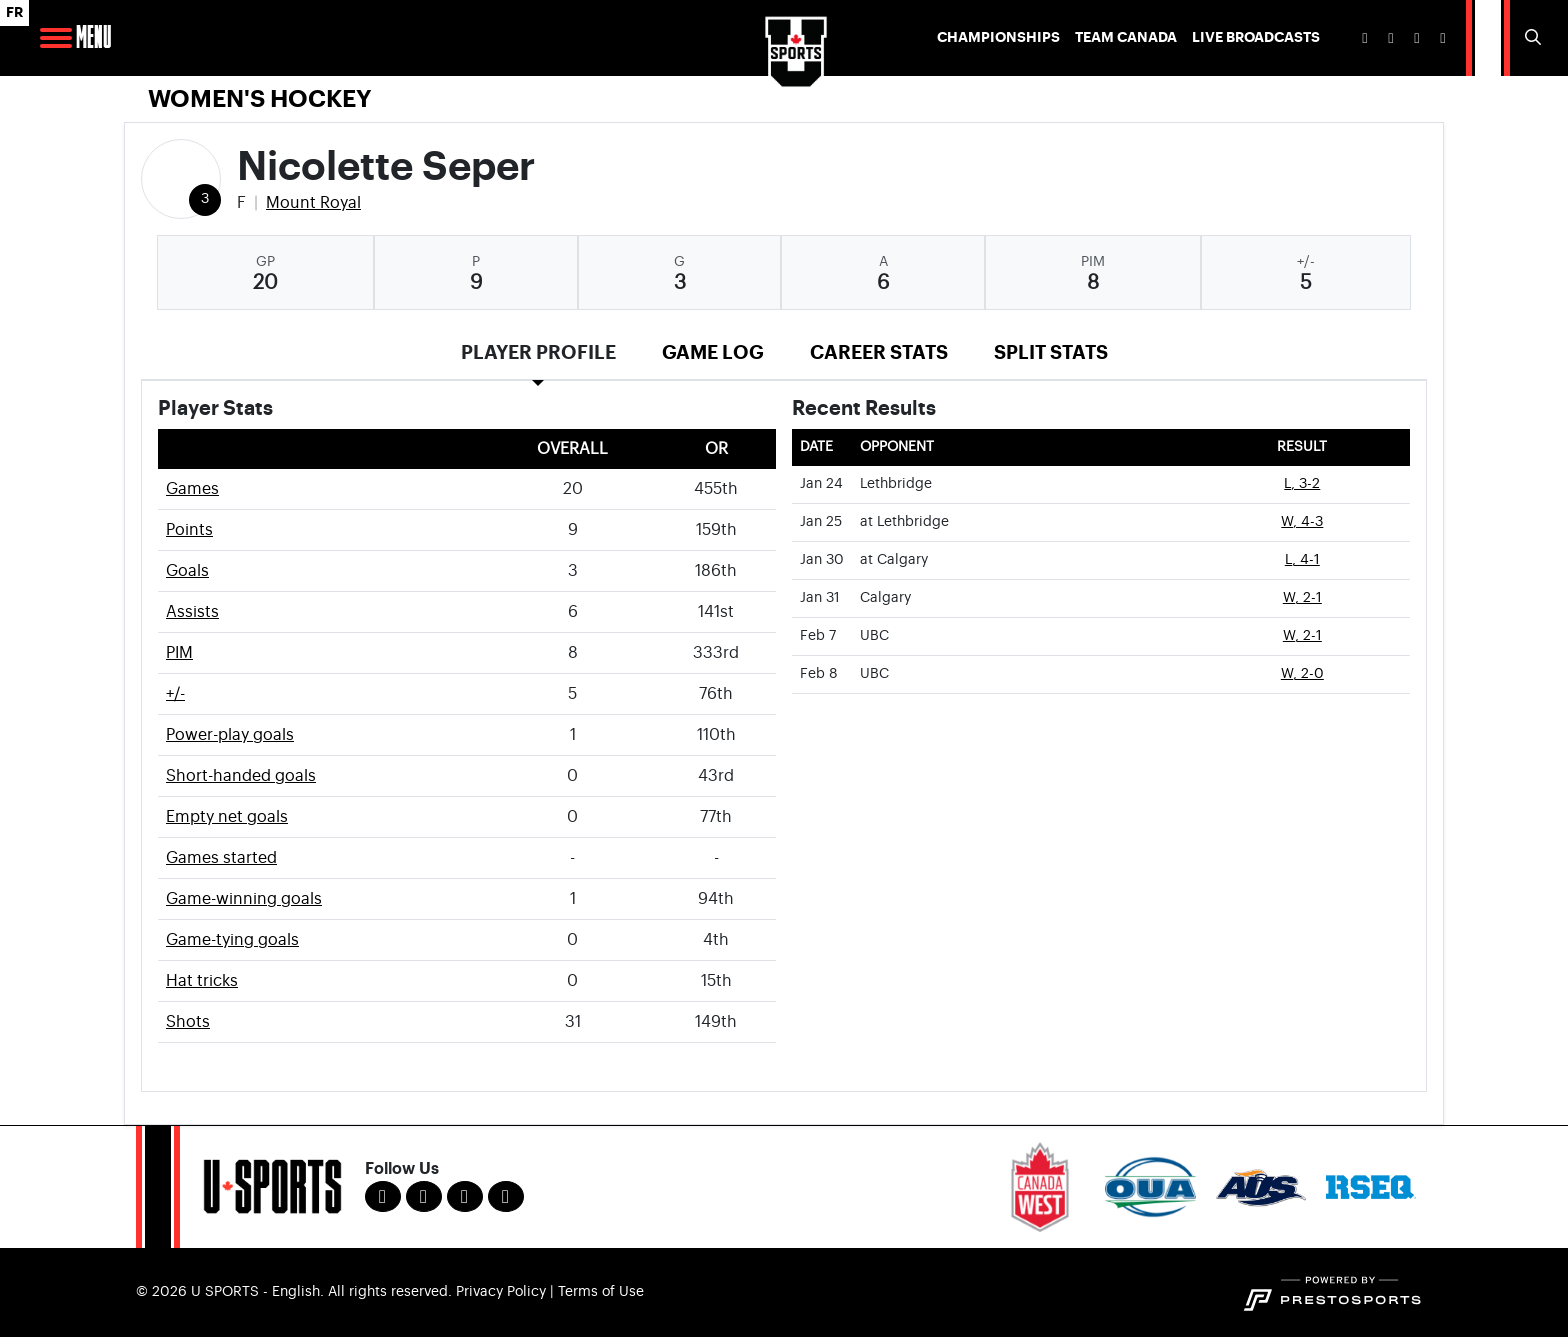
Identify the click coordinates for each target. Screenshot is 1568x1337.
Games (192, 489)
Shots (188, 1022)
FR (14, 12)
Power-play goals (230, 735)
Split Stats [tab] (1051, 352)
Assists (192, 612)
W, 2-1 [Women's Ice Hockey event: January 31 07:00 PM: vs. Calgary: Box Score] (1302, 598)
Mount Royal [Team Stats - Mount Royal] (313, 203)
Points (189, 530)
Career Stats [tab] (879, 352)
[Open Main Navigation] (56, 38)
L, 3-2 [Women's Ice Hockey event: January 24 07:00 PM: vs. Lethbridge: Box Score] (1302, 484)
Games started (221, 858)
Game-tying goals (232, 940)
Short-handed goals (241, 776)
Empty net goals (227, 817)
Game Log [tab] (713, 352)
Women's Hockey (260, 99)
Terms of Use (601, 1292)
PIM (179, 653)
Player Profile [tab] (538, 352)
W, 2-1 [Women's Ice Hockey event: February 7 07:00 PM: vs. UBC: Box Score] (1302, 636)
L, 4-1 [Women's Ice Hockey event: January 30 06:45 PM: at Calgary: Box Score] (1302, 560)
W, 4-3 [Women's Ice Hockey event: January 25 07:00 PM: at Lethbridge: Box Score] (1302, 522)
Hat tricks (202, 981)
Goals (187, 571)
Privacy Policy (501, 1292)
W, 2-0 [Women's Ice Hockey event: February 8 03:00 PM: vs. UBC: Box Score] (1302, 674)
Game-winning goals (244, 899)
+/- (175, 694)
